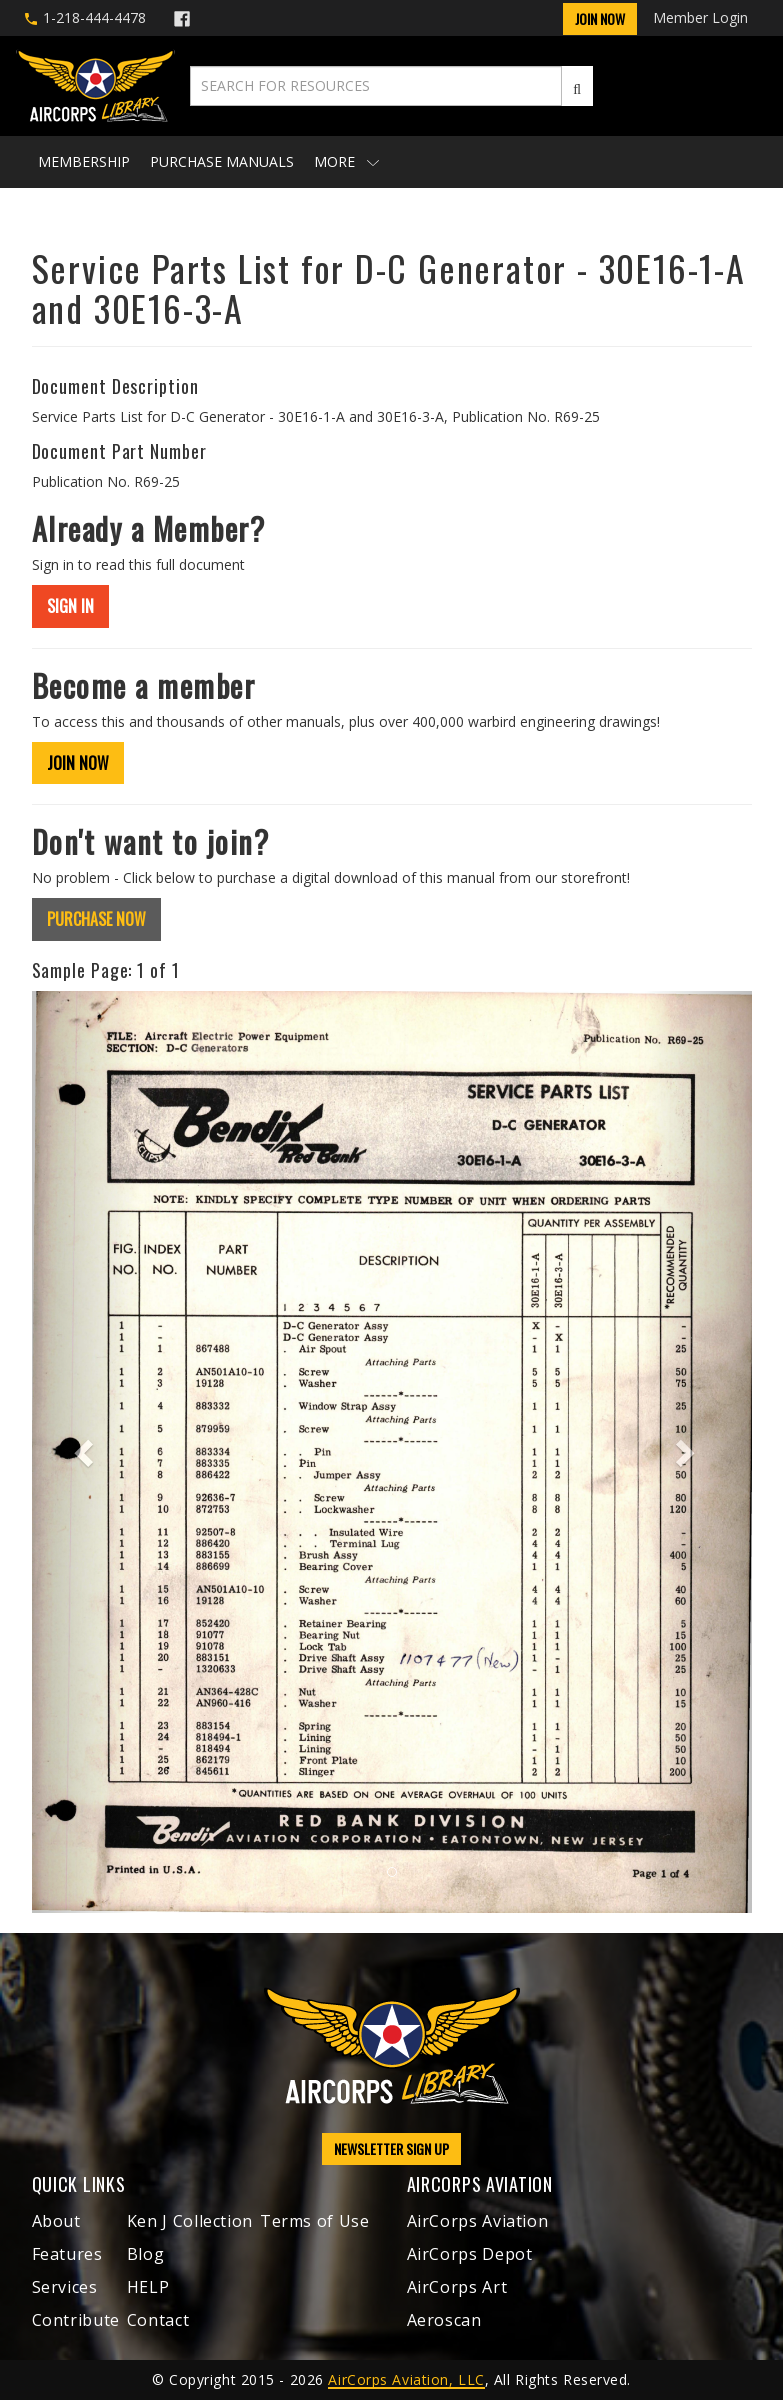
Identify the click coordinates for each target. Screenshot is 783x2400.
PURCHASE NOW (96, 919)
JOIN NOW (78, 763)
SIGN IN (70, 606)
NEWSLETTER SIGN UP (391, 2148)
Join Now (600, 18)
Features (67, 2254)
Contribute (76, 2320)
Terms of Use (315, 2221)
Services (65, 2287)
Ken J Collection (190, 2221)
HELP (148, 2287)
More (346, 161)
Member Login (700, 17)
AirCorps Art (457, 2287)
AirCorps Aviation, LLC (406, 2379)
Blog (146, 2254)
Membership (84, 161)
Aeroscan (444, 2320)
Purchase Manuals (222, 161)
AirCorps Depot (470, 2254)
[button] (86, 1452)
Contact (158, 2320)
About (56, 2221)
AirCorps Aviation (478, 2221)
